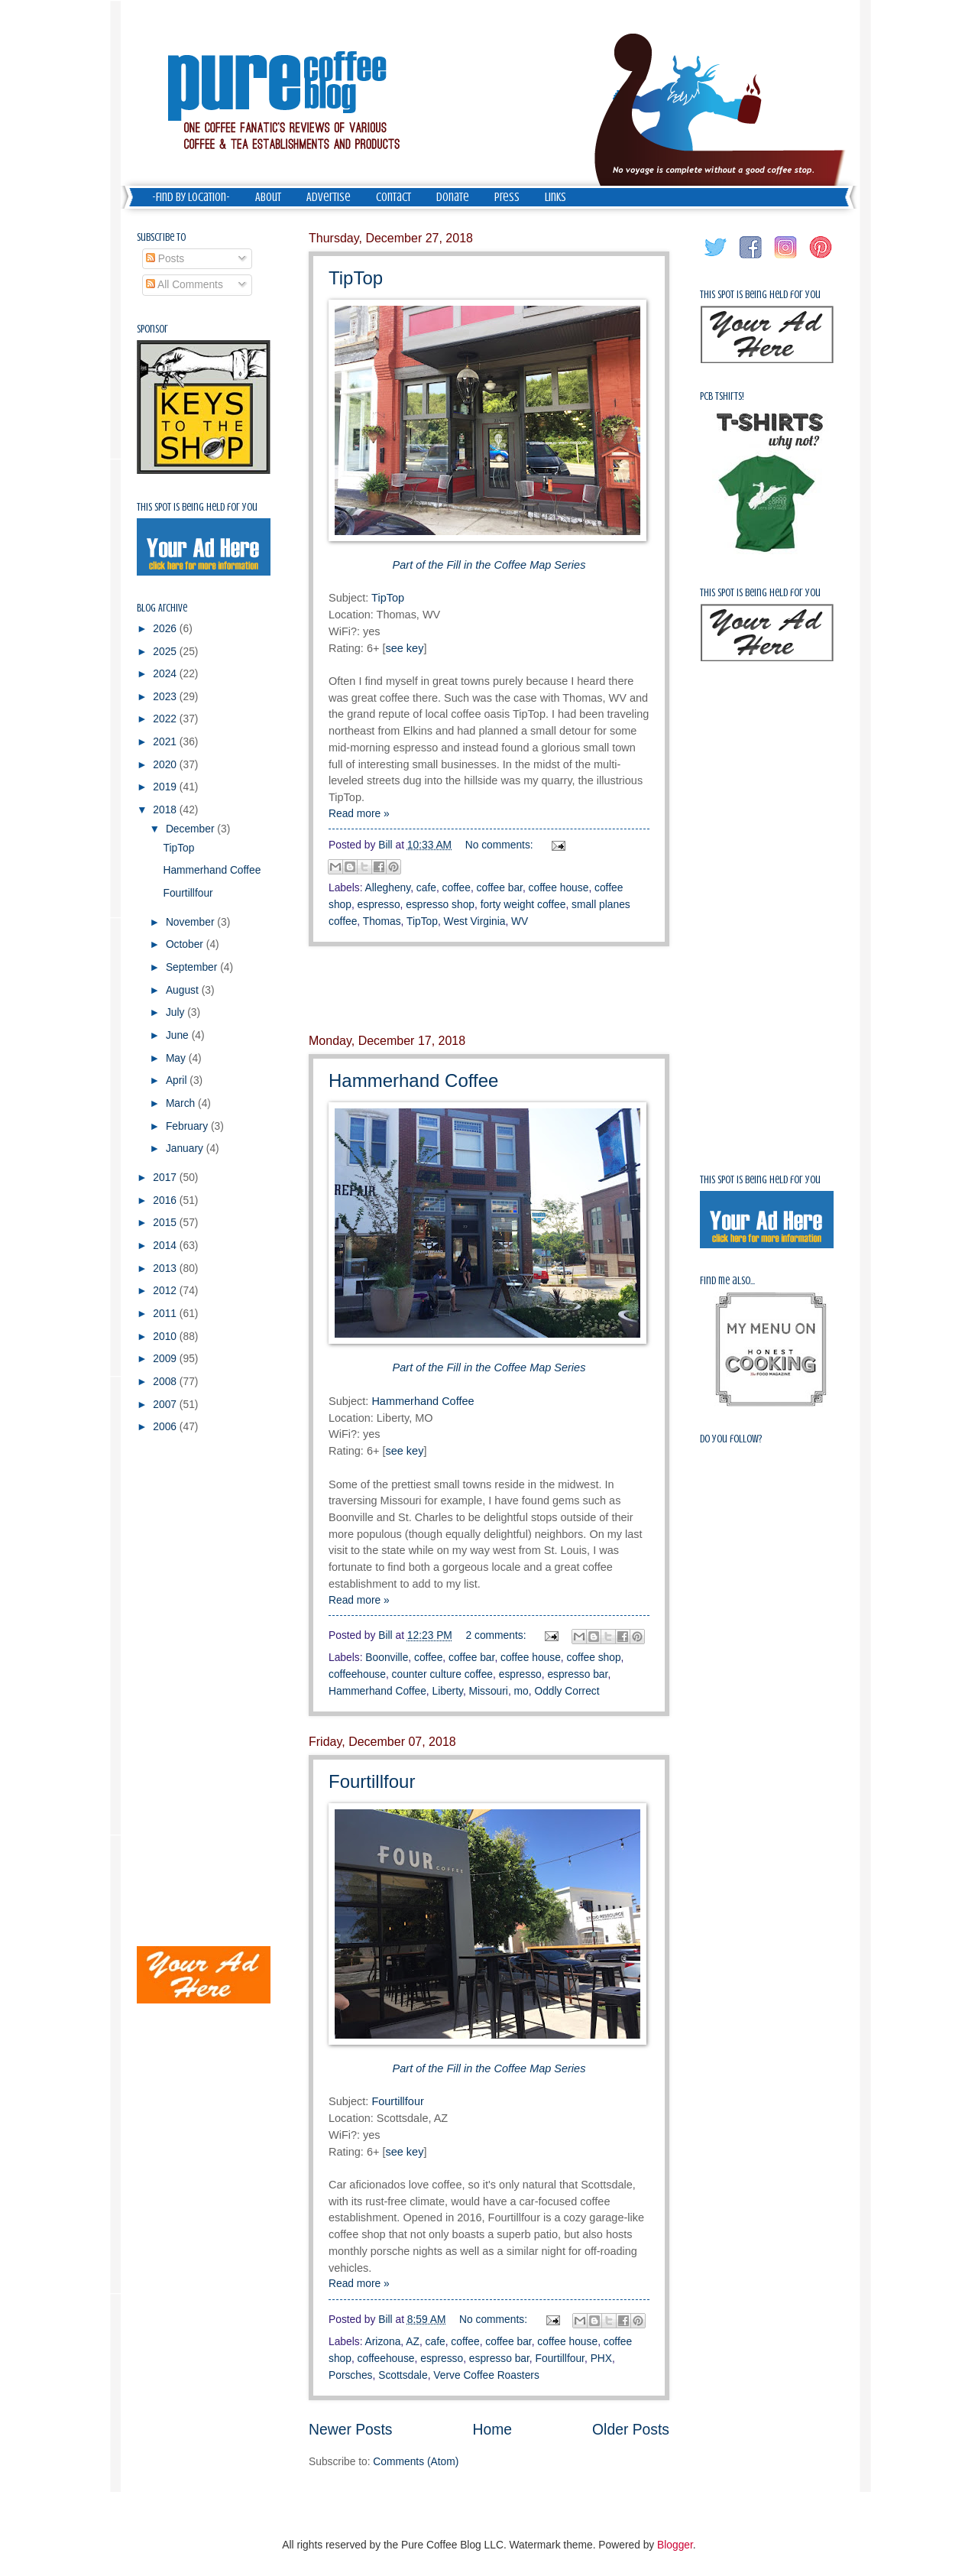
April (177, 1080)
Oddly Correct (566, 1691)
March (182, 1103)
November (191, 922)
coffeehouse (357, 1674)
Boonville (386, 1657)
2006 (166, 1426)
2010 (166, 1336)
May (177, 1058)
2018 (166, 810)
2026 (166, 628)
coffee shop (593, 1657)
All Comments (184, 284)
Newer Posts (350, 2430)
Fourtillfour (372, 1781)
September (193, 967)
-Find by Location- (191, 197)
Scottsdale (402, 2375)
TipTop (356, 278)
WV (519, 921)
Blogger (675, 2545)
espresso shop (440, 904)
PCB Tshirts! (722, 396)
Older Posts (630, 2430)
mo (521, 1691)
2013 (166, 1268)
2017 (166, 1177)
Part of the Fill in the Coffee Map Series (489, 565)
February (188, 1126)
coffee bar (500, 888)
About (268, 197)
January (186, 1148)
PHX (601, 2358)
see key (404, 648)
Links (555, 197)
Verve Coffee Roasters (486, 2375)
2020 (166, 765)
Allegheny (388, 888)
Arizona (383, 2341)
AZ (412, 2341)
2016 (166, 1200)
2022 (166, 719)
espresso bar (577, 1674)
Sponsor (152, 329)
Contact (393, 197)
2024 (166, 674)
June (179, 1035)
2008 (166, 1381)
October (186, 944)
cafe (426, 888)
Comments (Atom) (415, 2461)
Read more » (359, 813)
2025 (166, 651)
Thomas (382, 921)
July (176, 1012)
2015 (166, 1222)
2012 (166, 1290)
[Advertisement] (489, 991)
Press (507, 197)
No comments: (500, 845)
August (184, 990)
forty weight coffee (523, 904)
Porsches (351, 2375)
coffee (456, 888)
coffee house (559, 888)
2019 (166, 787)
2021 (166, 742)
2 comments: (497, 1635)
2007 (166, 1404)
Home (493, 2430)
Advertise (328, 197)
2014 (166, 1245)
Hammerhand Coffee (413, 1080)
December (191, 829)
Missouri (488, 1691)
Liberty (447, 1691)
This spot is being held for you (197, 507)
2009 (166, 1358)
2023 (166, 696)
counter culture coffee (442, 1674)
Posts (165, 258)
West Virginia (475, 921)
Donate (452, 197)
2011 (166, 1313)
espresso (379, 904)
